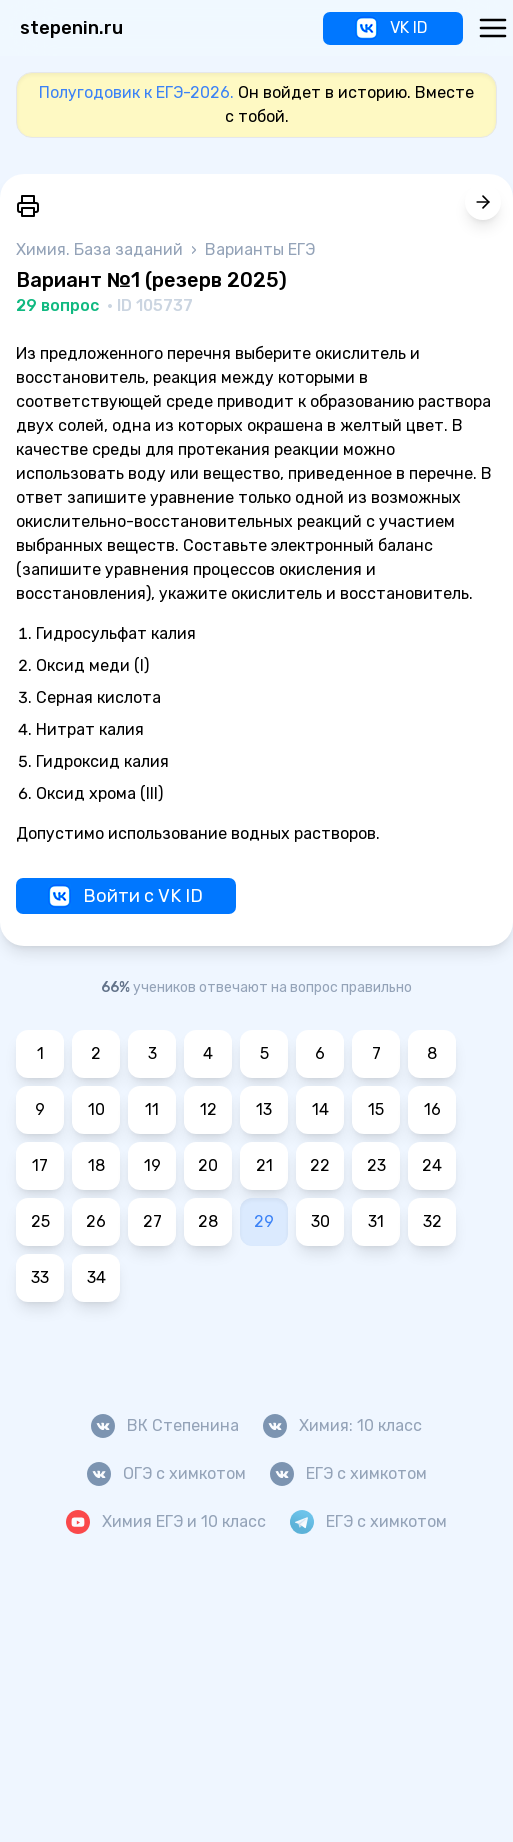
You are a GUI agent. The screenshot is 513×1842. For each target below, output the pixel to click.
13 (264, 1109)
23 (376, 1165)
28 (208, 1221)
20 (208, 1165)
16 (432, 1109)
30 (320, 1221)
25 (40, 1221)
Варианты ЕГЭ (260, 249)
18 (96, 1165)
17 (40, 1165)
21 (264, 1165)
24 (432, 1165)
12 (208, 1109)
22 (320, 1165)
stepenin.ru (71, 28)
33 (40, 1277)
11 (152, 1109)
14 (320, 1109)
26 (96, 1221)
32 (432, 1221)
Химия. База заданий (101, 249)
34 (96, 1277)
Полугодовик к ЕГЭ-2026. (136, 92)
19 (152, 1165)
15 (376, 1109)
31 (376, 1221)
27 (152, 1221)
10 (96, 1109)
